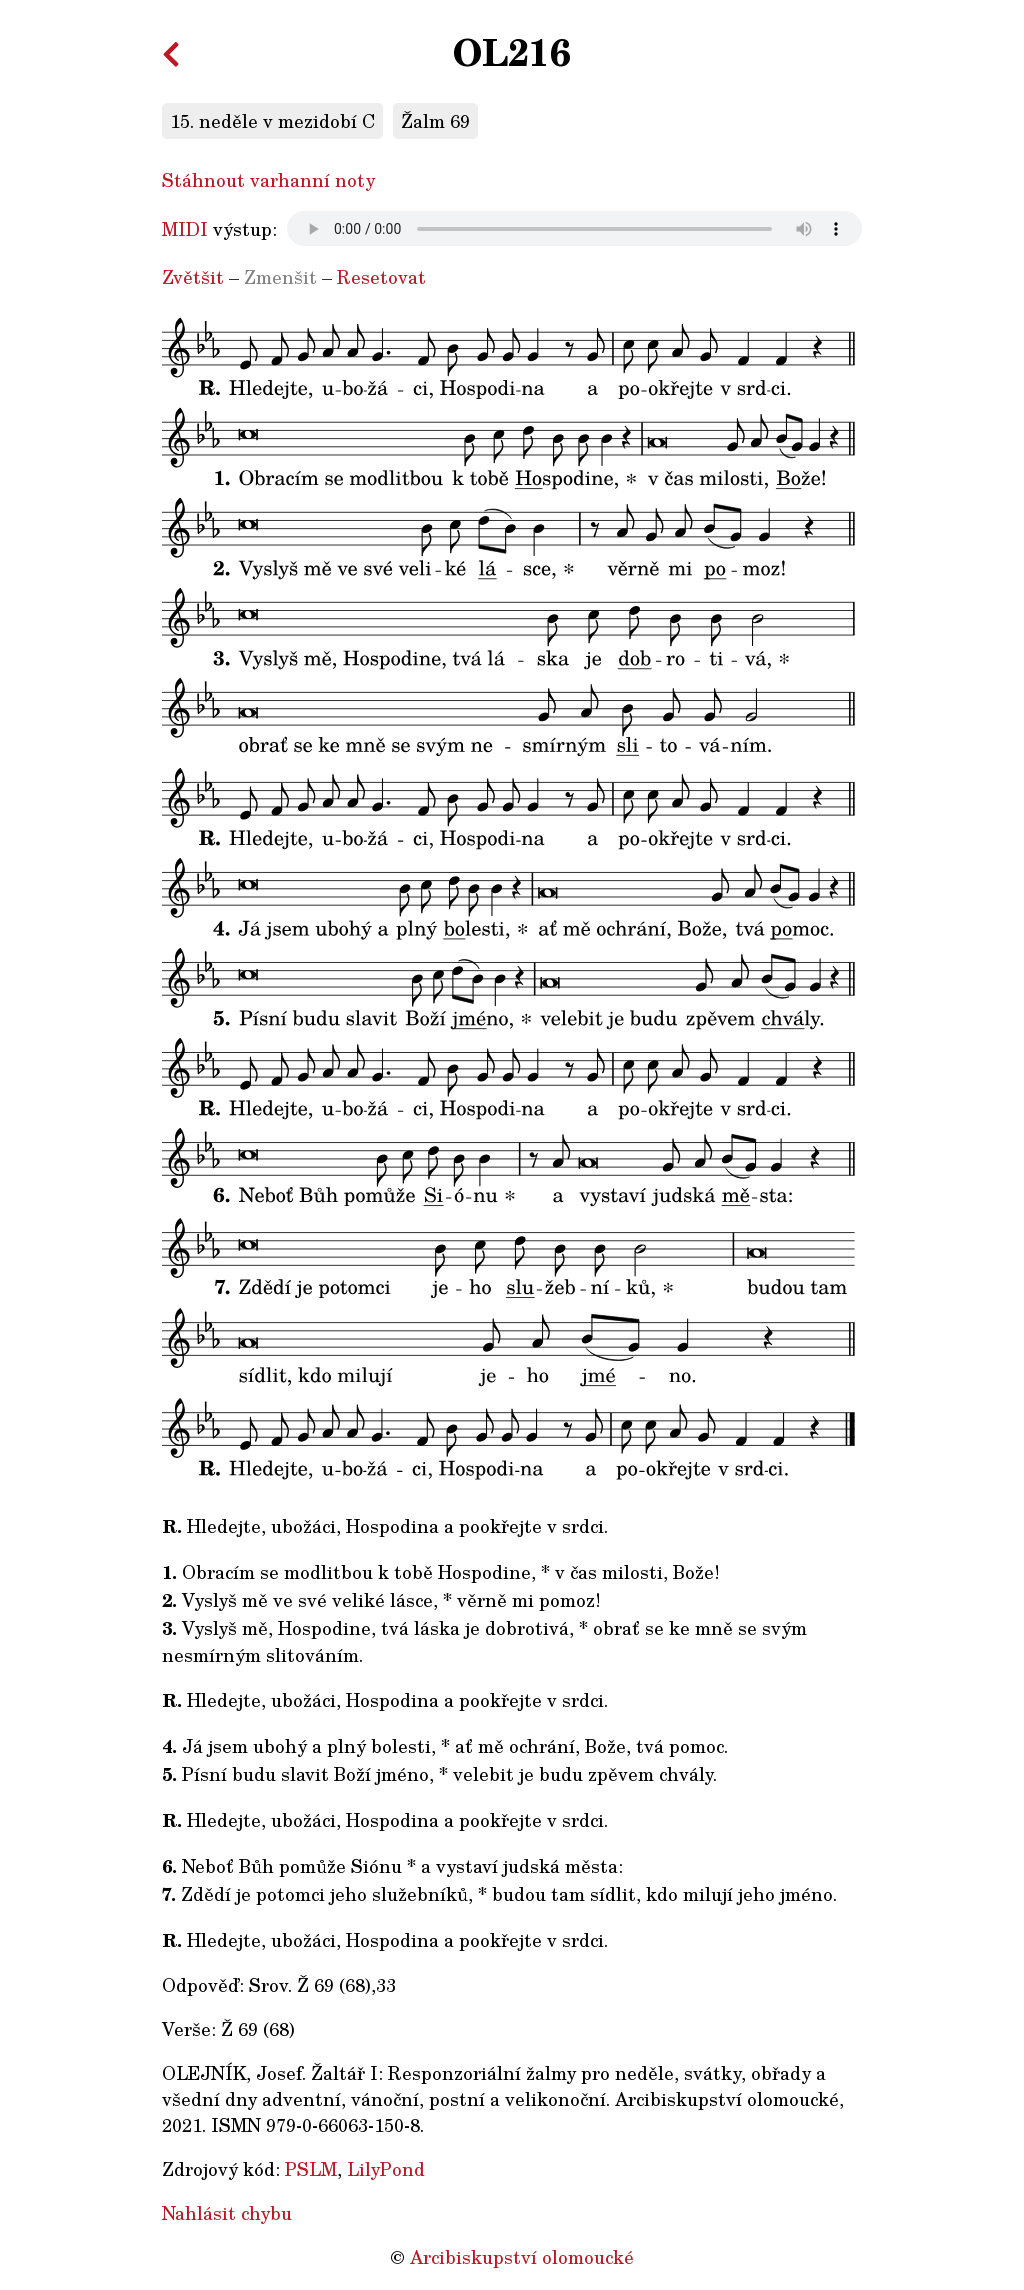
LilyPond (386, 2169)
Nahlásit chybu (227, 2213)
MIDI (185, 229)
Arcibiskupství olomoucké (522, 2257)
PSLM (311, 2169)
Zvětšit (193, 277)
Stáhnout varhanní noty (268, 180)
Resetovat (381, 277)
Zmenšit (280, 277)
